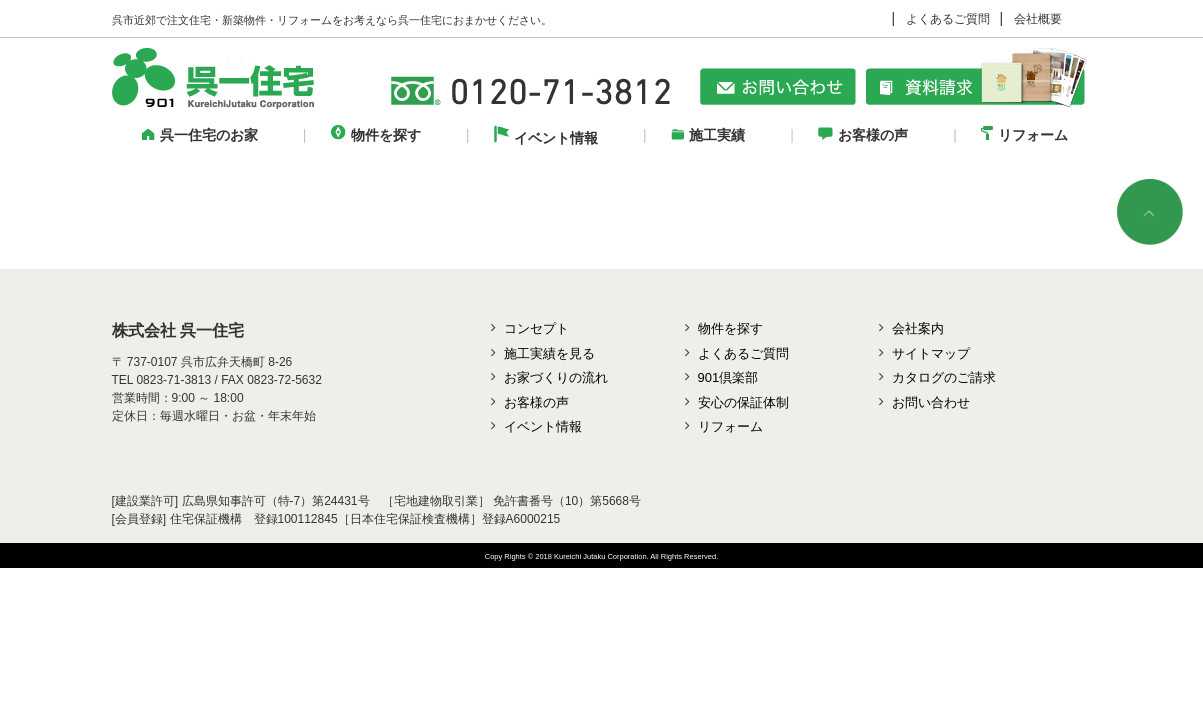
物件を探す (376, 135)
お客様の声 (863, 135)
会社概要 (1038, 19)
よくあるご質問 (948, 19)
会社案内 (918, 328)
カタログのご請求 (944, 377)
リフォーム (1024, 135)
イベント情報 (546, 138)
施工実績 (708, 135)
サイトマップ (931, 353)
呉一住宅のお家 (200, 135)
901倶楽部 (728, 377)
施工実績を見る (549, 353)
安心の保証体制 (743, 402)
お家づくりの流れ (556, 377)
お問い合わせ (931, 402)
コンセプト (536, 328)
